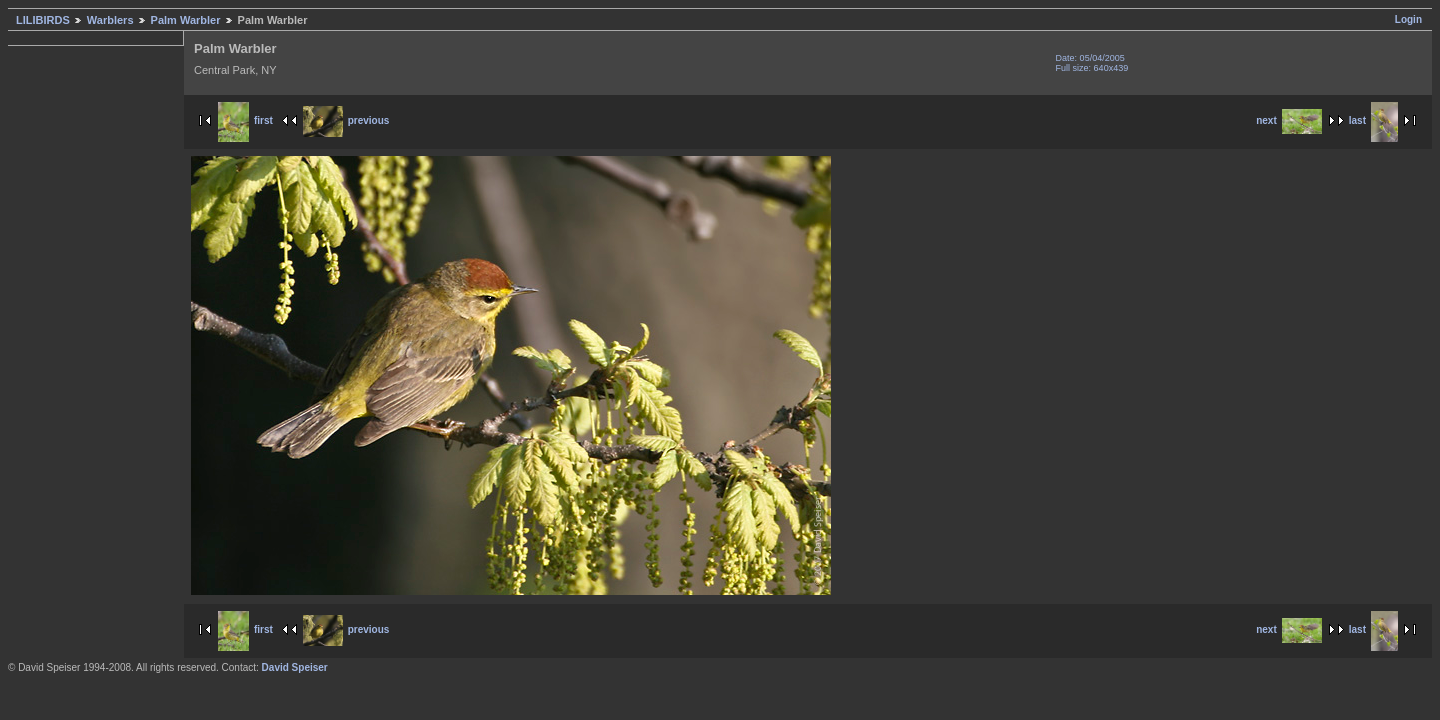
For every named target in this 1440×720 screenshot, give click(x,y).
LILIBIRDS (43, 20)
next (1289, 120)
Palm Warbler (186, 20)
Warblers (110, 20)
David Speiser (295, 667)
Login (1408, 19)
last (1373, 120)
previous (346, 120)
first (245, 120)
